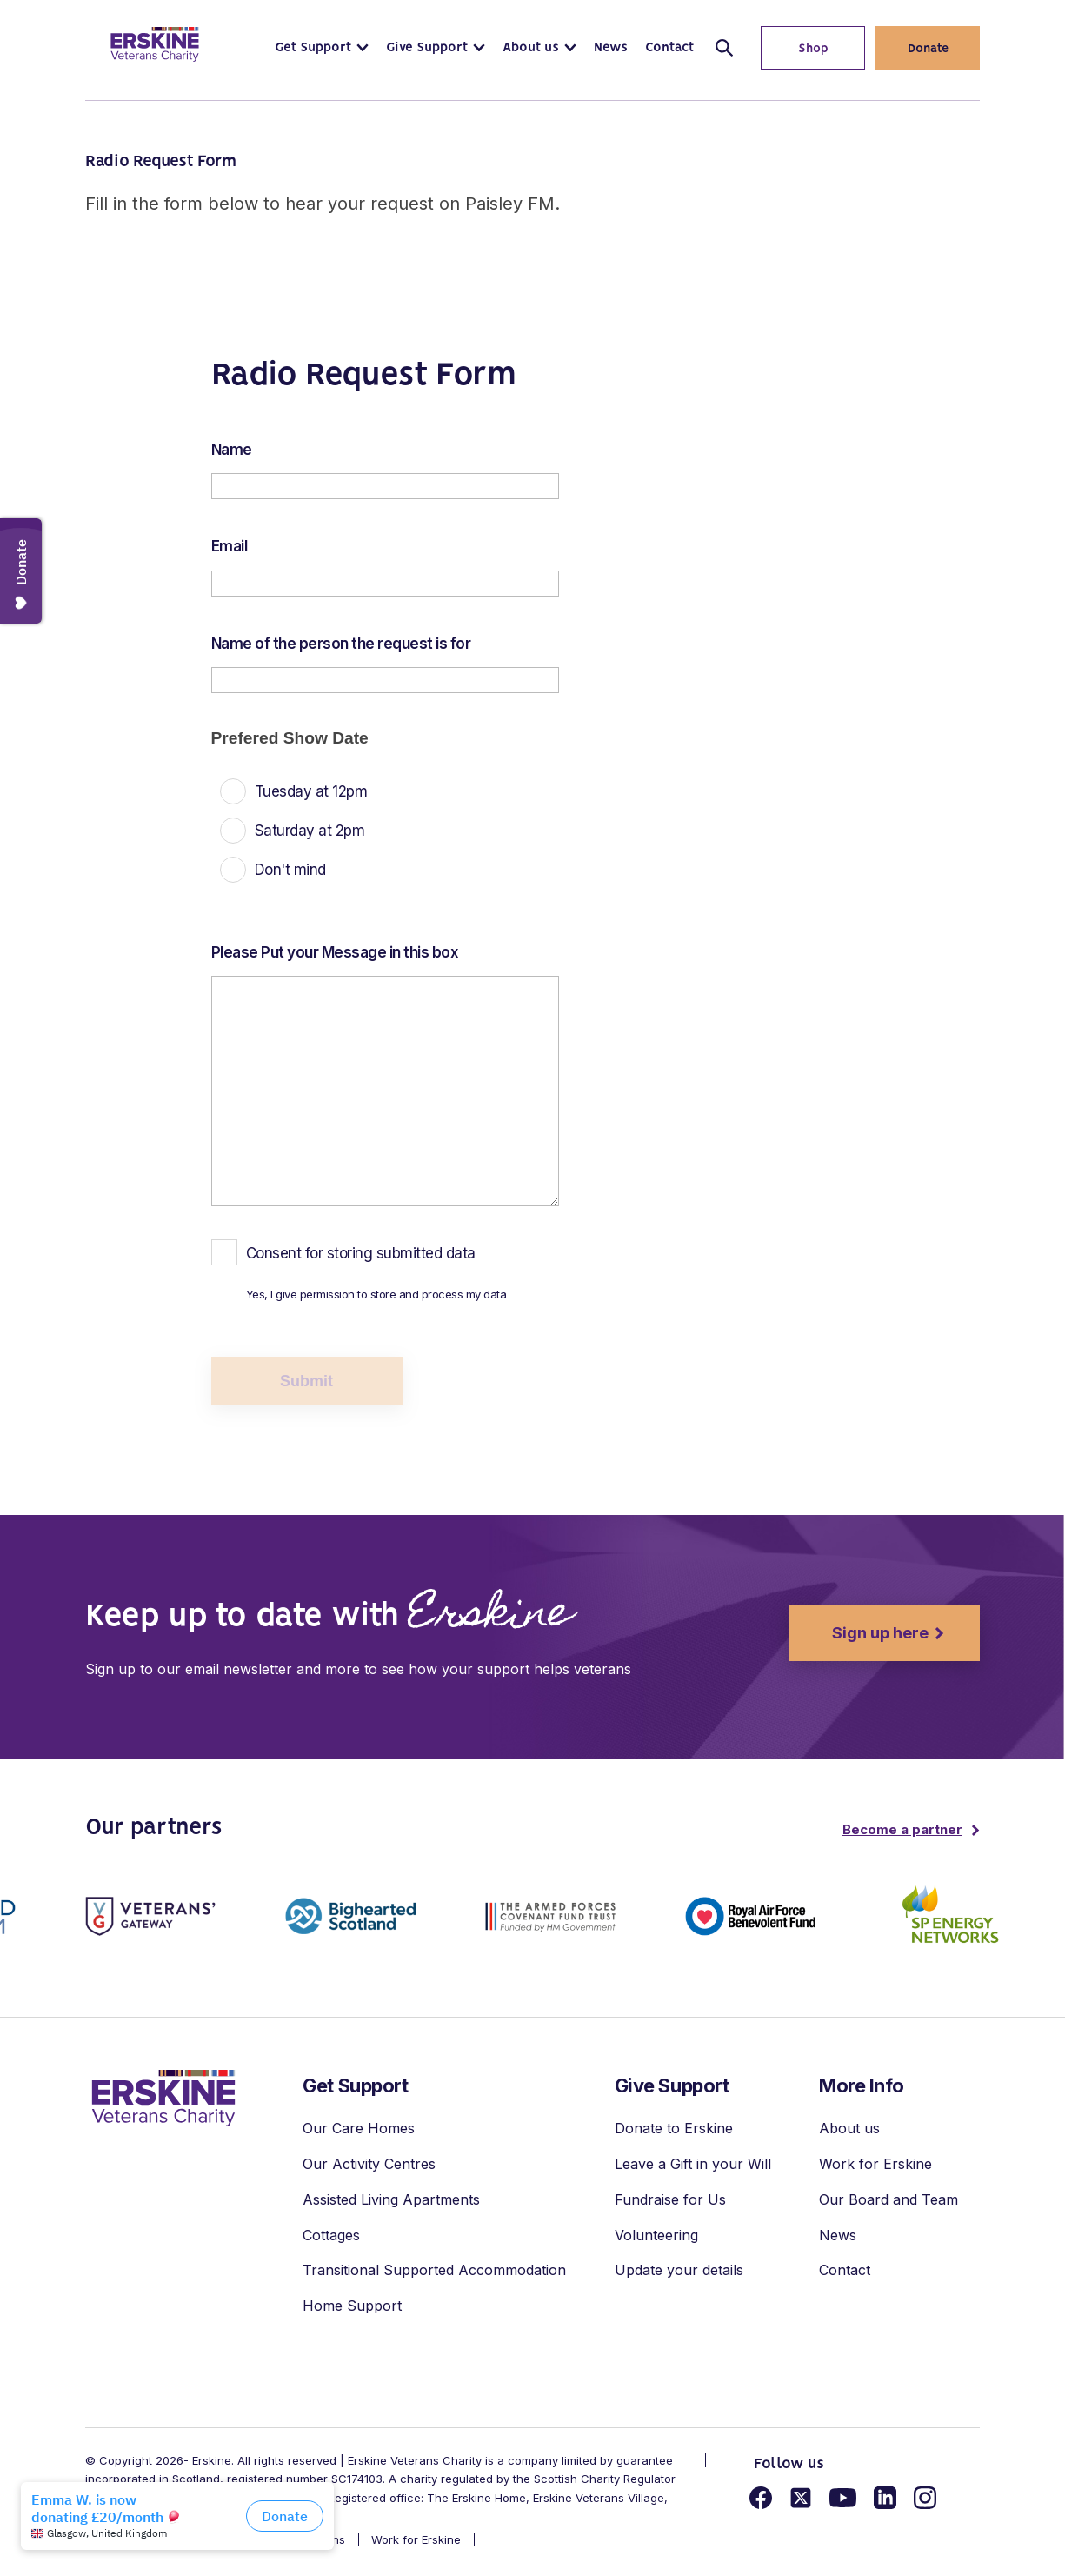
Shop (795, 49)
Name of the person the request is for (341, 643)
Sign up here (859, 1633)
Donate (928, 49)
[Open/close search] (724, 48)
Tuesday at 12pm (311, 791)
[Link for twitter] (800, 2500)
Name (231, 449)
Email (229, 546)
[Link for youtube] (842, 2500)
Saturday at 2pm (310, 830)
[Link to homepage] (154, 44)
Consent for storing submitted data (361, 1253)
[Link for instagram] (925, 2500)
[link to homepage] (163, 2098)
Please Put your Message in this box (335, 952)
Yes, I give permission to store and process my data (376, 1294)
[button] (322, 48)
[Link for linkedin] (885, 2500)
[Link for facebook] (760, 2500)
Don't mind (290, 869)
